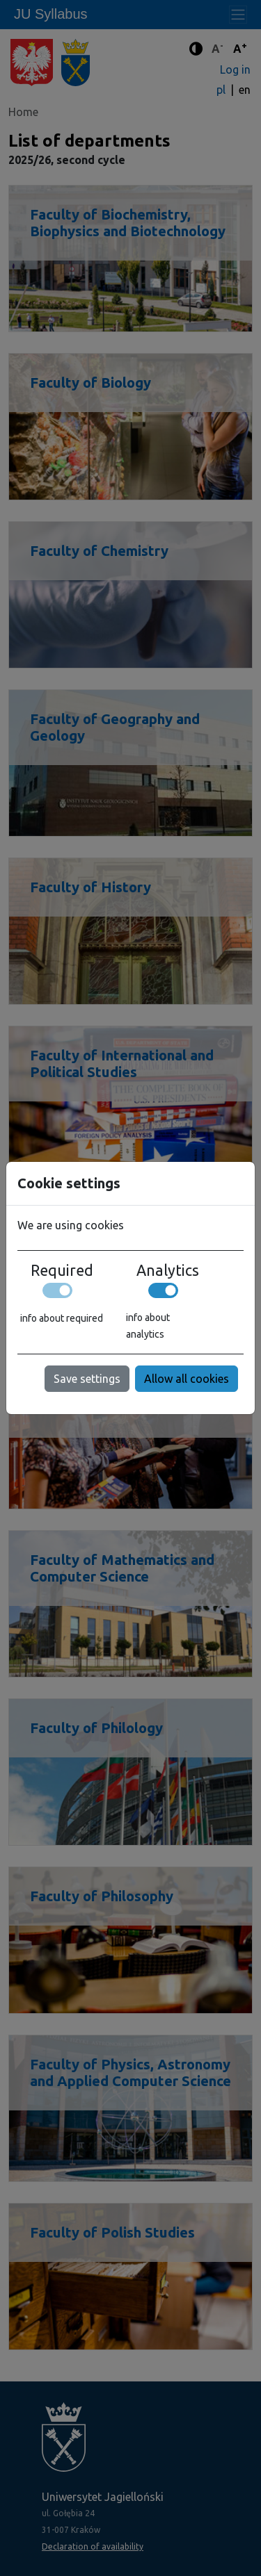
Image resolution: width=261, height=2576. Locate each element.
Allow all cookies (186, 1378)
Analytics (167, 1270)
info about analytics (148, 1326)
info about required (61, 1318)
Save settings (87, 1378)
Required (62, 1270)
